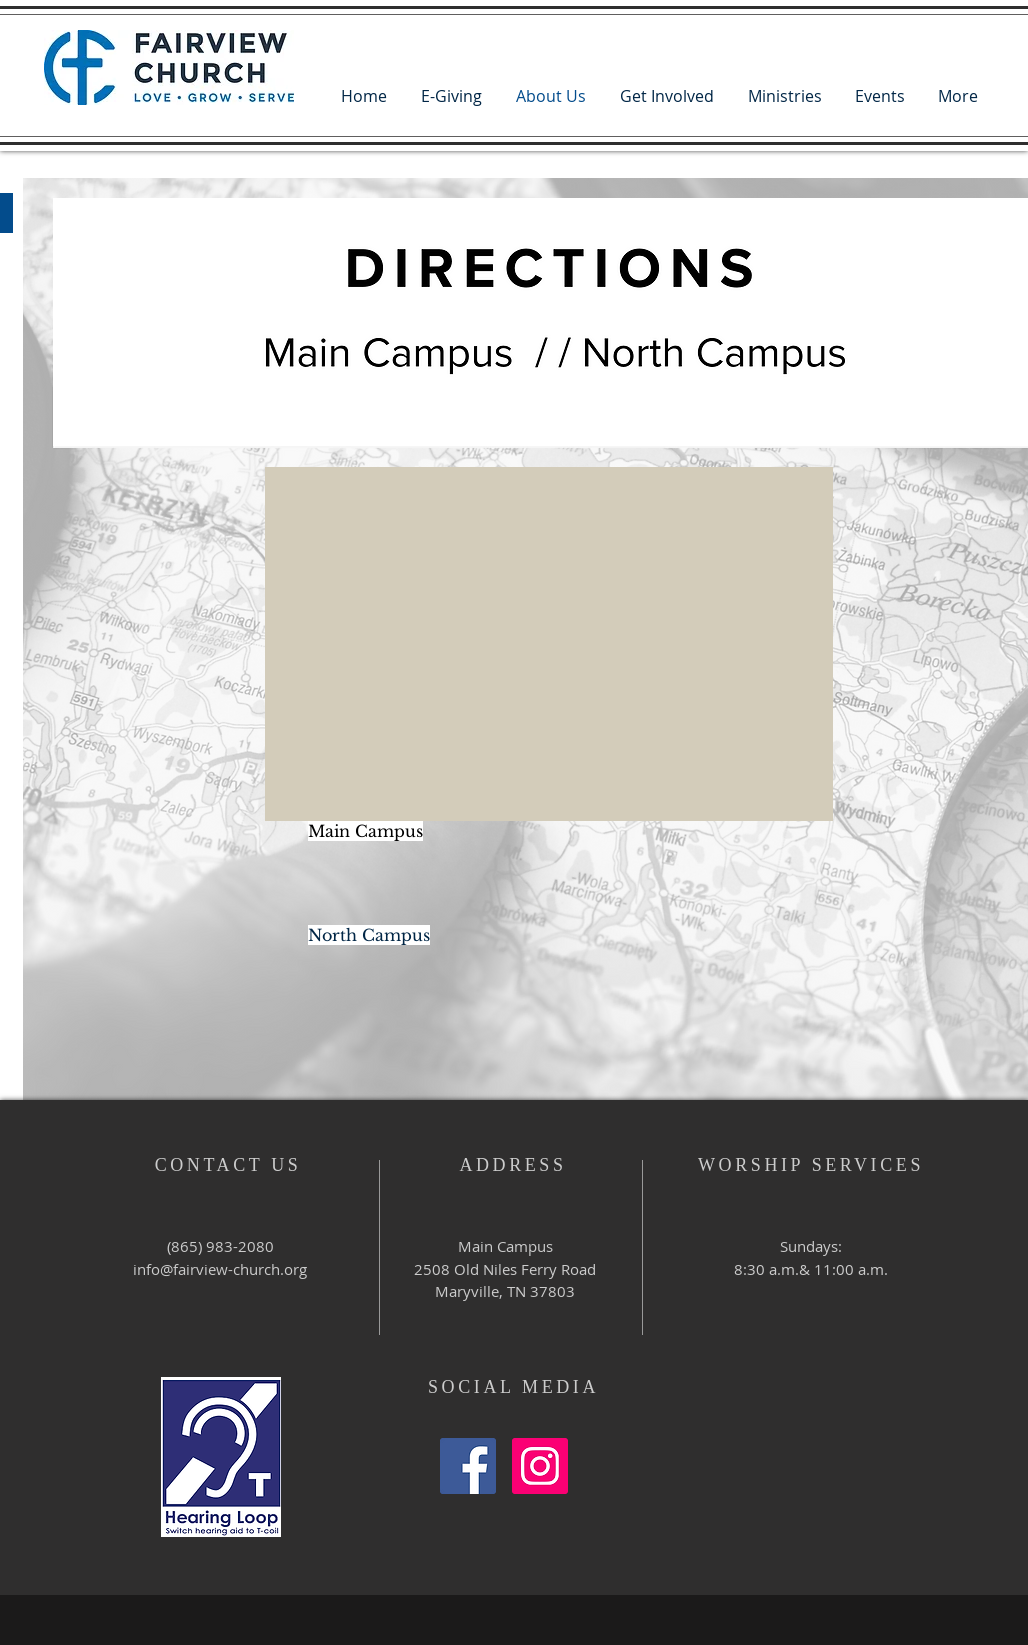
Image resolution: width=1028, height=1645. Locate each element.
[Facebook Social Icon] (468, 1466)
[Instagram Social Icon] (540, 1466)
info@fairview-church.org (220, 1269)
